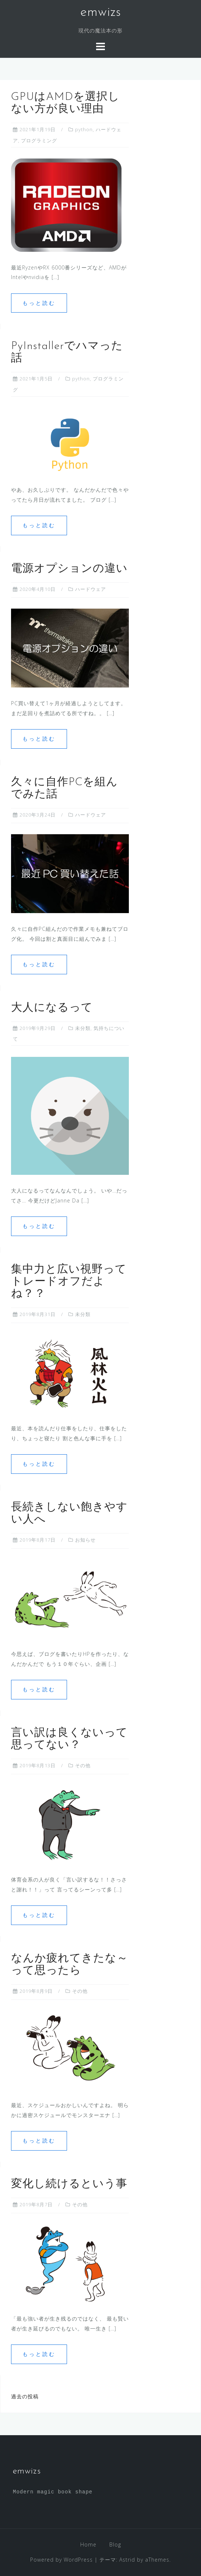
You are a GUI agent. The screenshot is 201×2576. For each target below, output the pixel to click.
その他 (83, 1765)
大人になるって (52, 1008)
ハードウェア (90, 589)
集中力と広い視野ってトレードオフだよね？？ (69, 1282)
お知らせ (85, 1539)
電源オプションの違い (69, 569)
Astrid (127, 2559)
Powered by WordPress (61, 2559)
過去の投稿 (25, 2396)
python (84, 129)
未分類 (83, 1028)
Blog (115, 2544)
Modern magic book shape (52, 2491)
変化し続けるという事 (69, 2184)
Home (88, 2544)
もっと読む (39, 302)
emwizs (100, 12)
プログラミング (39, 140)
